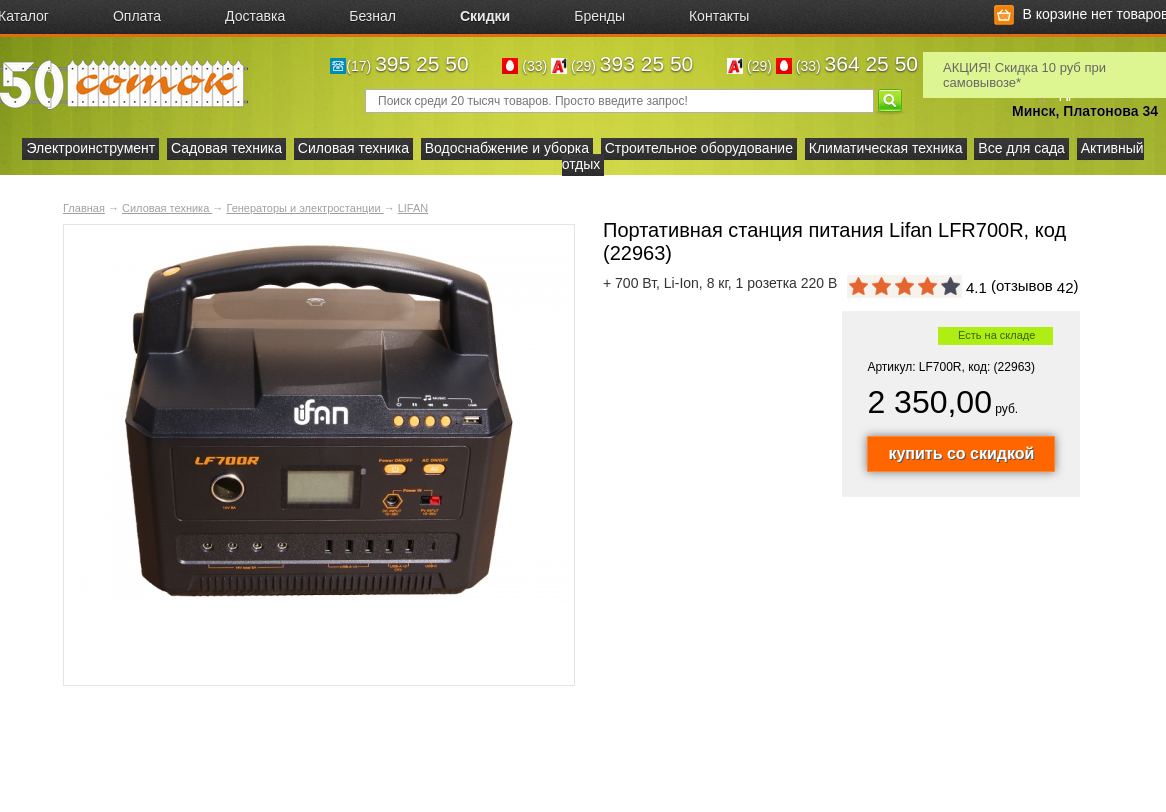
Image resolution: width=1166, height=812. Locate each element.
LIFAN (413, 208)
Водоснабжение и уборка (507, 148)
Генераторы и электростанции (304, 208)
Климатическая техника (886, 148)
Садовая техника (226, 148)
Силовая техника (353, 148)
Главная (84, 208)
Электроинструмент (90, 148)
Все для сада (1021, 148)
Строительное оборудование (699, 148)
